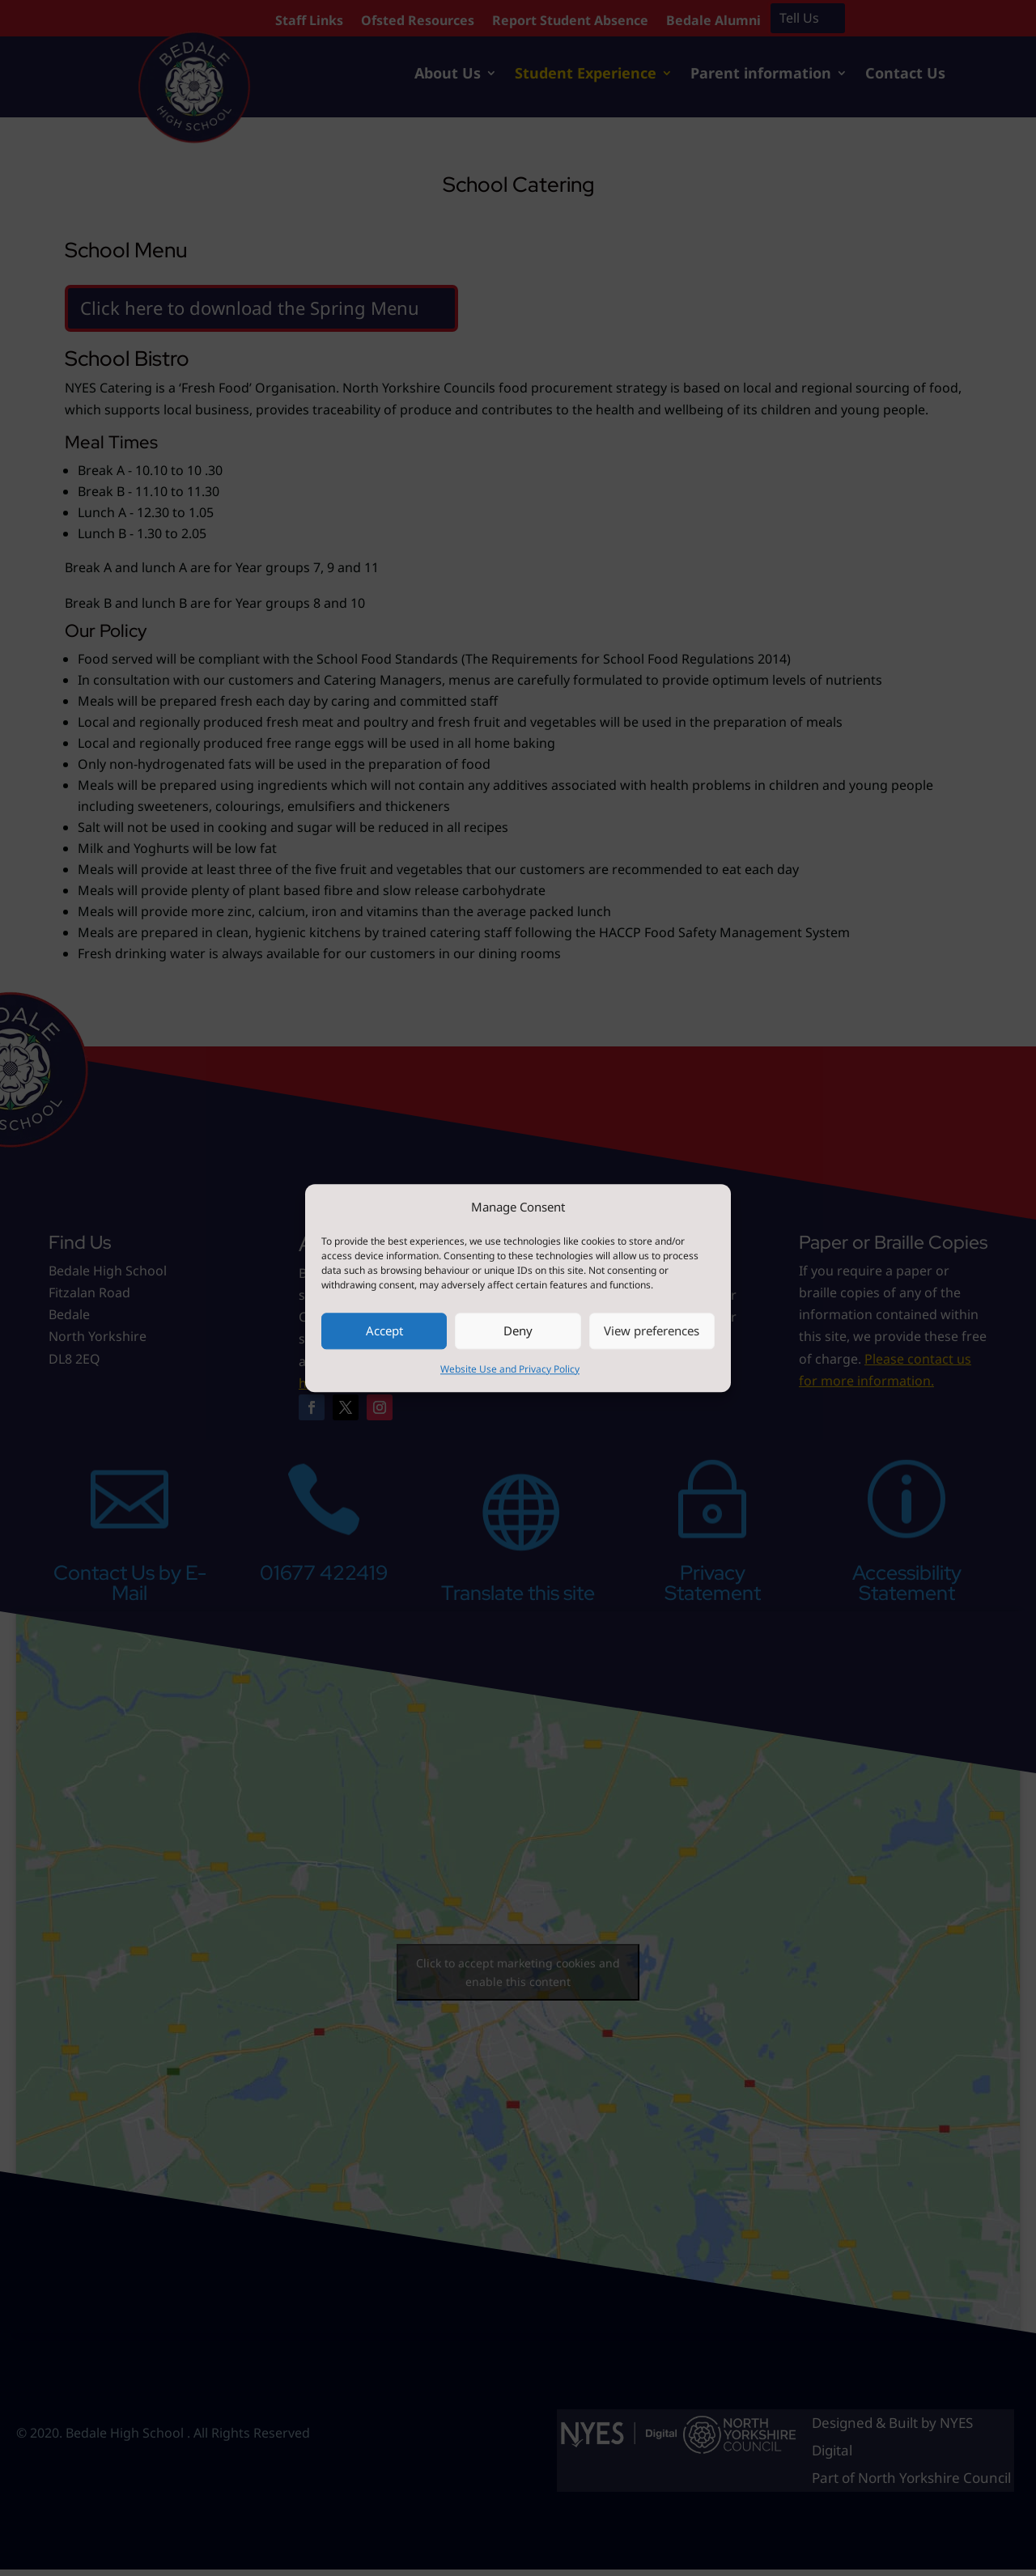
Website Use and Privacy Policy (510, 1369)
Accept (384, 1331)
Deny (518, 1331)
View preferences (651, 1331)
